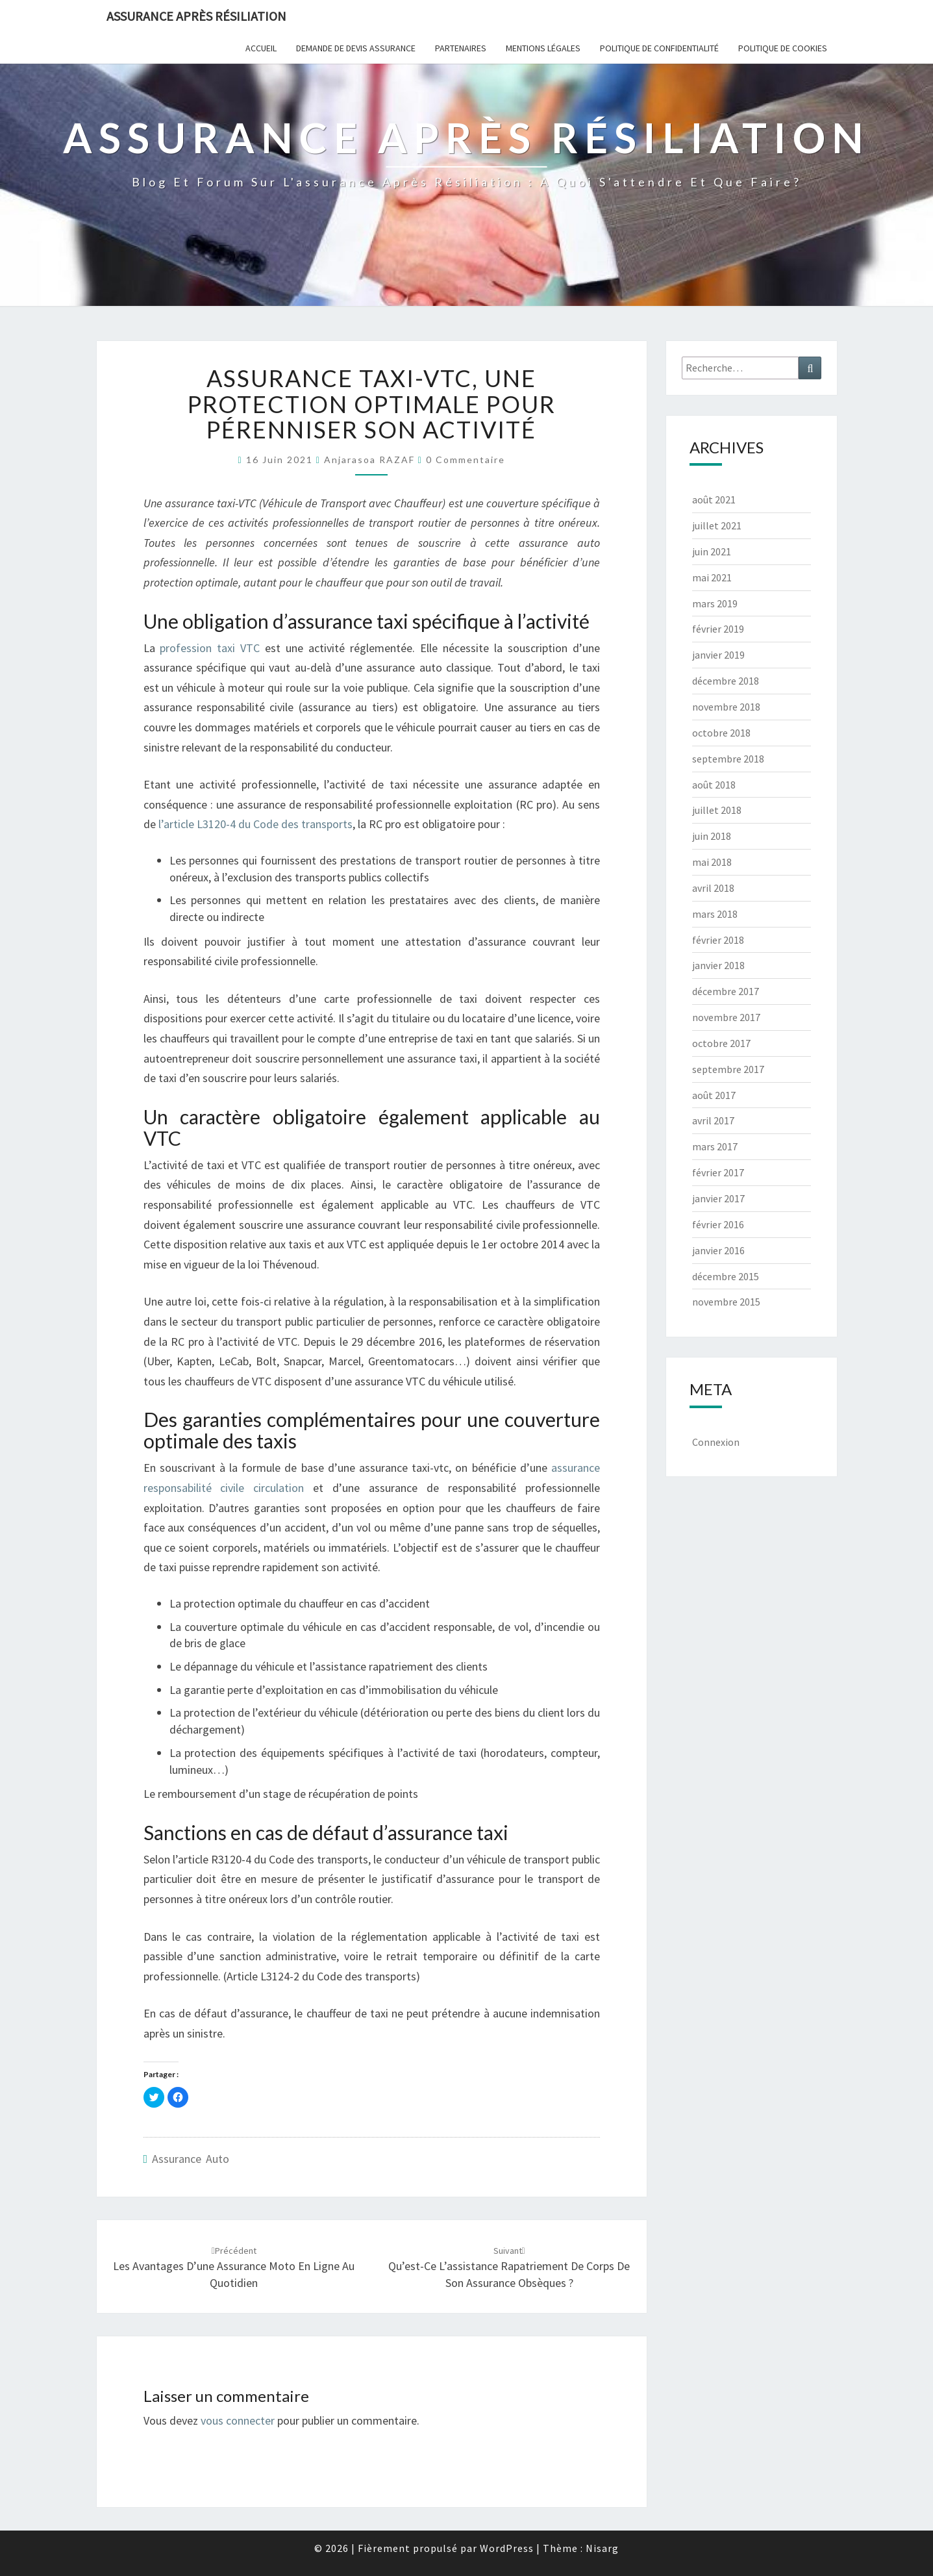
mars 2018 (715, 913)
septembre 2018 (728, 758)
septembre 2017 (728, 1069)
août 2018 (714, 784)
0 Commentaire (465, 459)
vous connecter (238, 2420)
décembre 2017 (725, 991)
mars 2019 (715, 603)
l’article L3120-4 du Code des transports (255, 823)
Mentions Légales (543, 48)
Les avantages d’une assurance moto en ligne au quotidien (234, 2267)
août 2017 (714, 1095)
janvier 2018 (718, 965)
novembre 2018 (726, 706)
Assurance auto (190, 2158)
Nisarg (602, 2548)
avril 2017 (713, 1120)
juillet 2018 (716, 809)
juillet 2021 (716, 525)
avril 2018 (713, 887)
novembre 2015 (726, 1301)
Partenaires (460, 48)
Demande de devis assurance (356, 48)
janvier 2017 (718, 1198)
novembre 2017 (726, 1017)
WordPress (507, 2548)
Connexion (716, 1441)
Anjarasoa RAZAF (369, 459)
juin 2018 (711, 835)
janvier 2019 (718, 654)
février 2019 (718, 628)
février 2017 (718, 1172)
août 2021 (714, 499)
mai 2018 (712, 861)
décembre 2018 (725, 680)
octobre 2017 (721, 1043)
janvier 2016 (718, 1250)
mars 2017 (715, 1146)
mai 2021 (712, 577)
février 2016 (718, 1224)
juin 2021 (711, 551)
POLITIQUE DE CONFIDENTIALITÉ (659, 48)
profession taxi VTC (210, 647)
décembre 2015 (725, 1276)
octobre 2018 (721, 732)
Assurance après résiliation (196, 16)
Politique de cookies (782, 48)
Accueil (261, 48)
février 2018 (718, 939)
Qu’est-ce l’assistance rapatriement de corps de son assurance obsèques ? (509, 2267)
